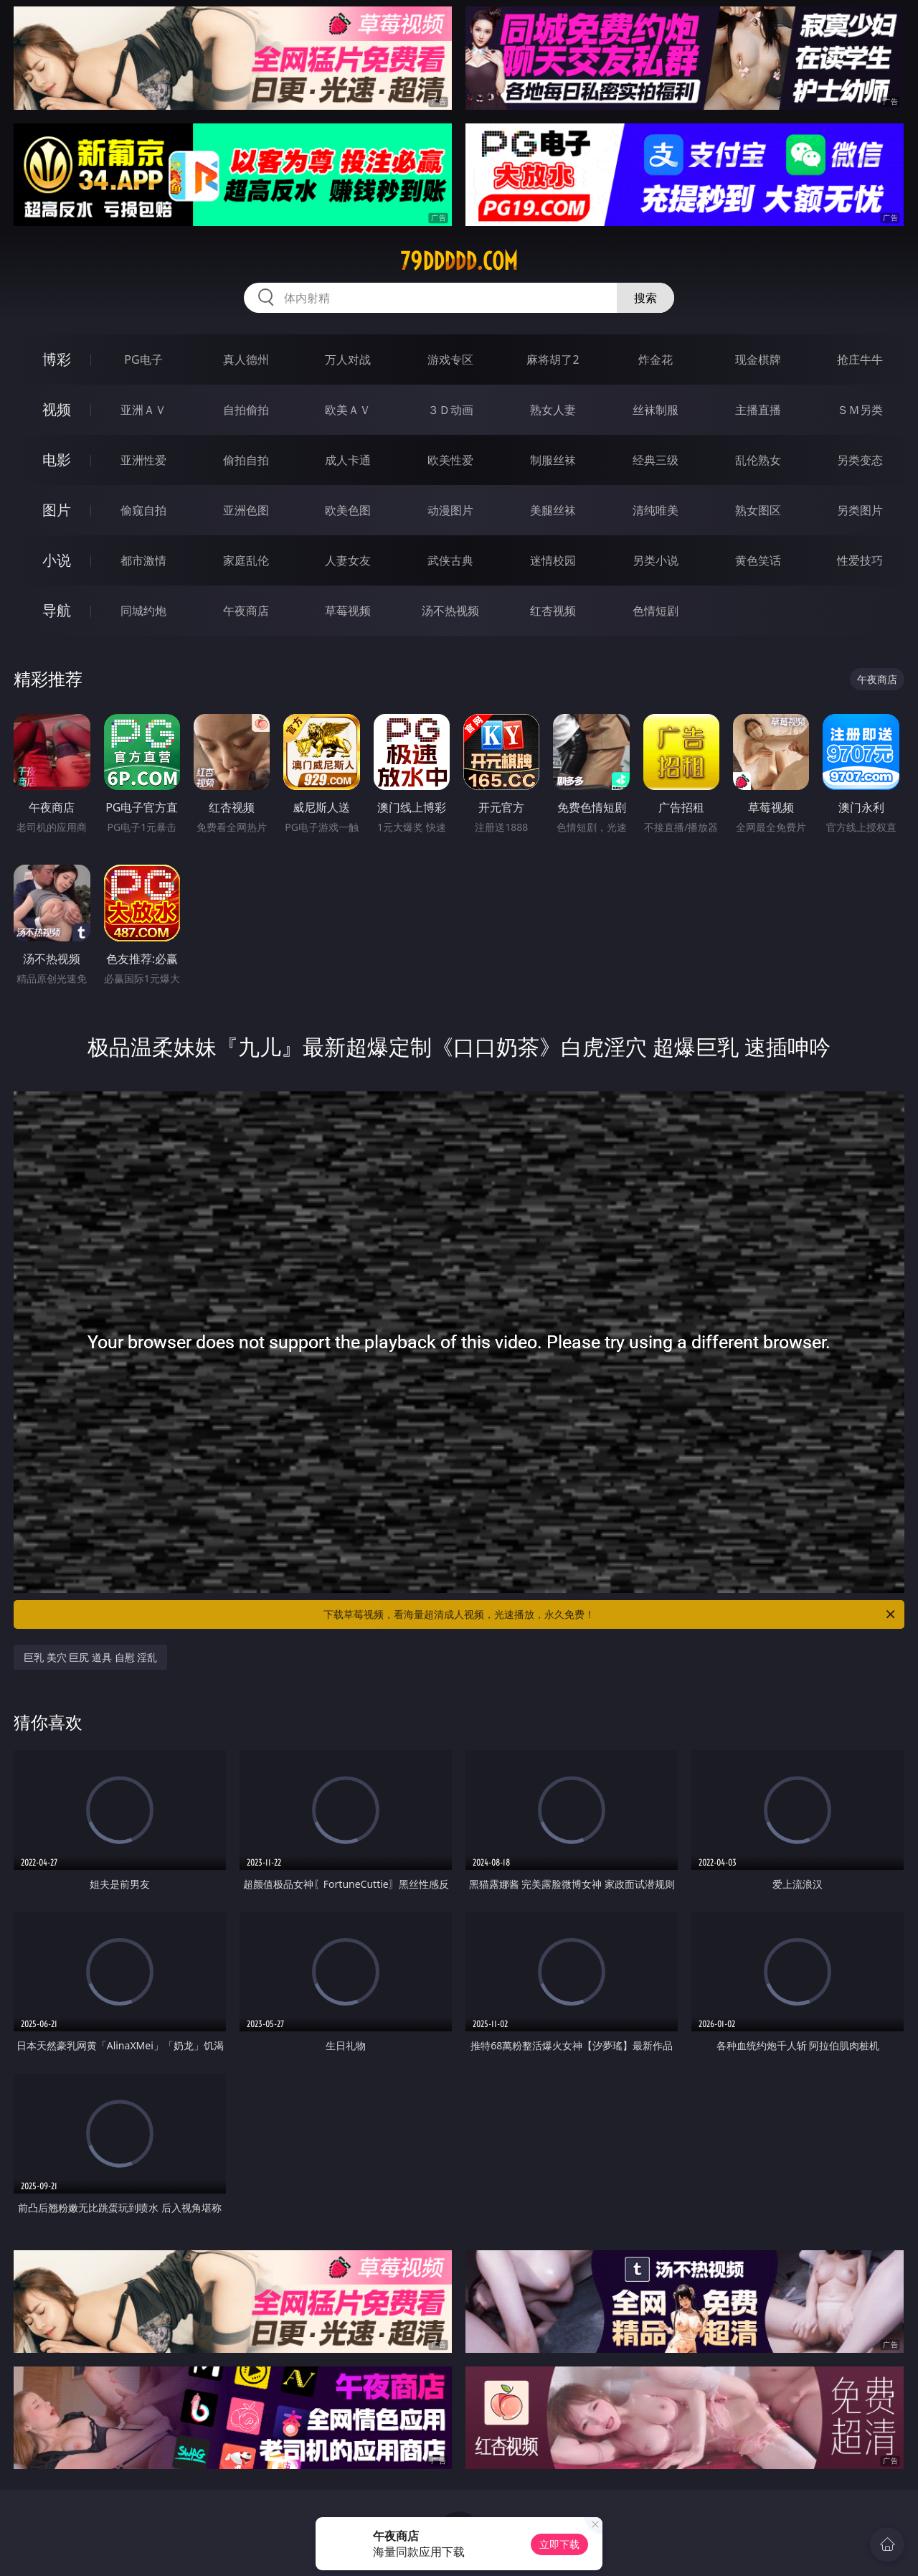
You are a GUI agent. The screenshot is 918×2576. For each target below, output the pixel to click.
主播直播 (758, 410)
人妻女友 (348, 560)
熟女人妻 (553, 410)
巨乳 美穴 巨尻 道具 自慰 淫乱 (90, 1657)
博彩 (56, 359)
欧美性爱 (450, 460)
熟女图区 (758, 510)
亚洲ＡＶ (143, 410)
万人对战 (348, 359)
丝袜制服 (655, 410)
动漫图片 (450, 510)
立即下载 (559, 2544)
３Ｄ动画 (450, 410)
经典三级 (655, 460)
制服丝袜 (553, 460)
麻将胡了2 (552, 359)
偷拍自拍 (246, 460)
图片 (56, 510)
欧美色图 (348, 510)
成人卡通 (348, 460)
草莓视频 (348, 611)
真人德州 (246, 359)
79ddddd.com (459, 261)
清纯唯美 (655, 510)
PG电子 (143, 359)
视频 (56, 409)
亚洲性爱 (143, 460)
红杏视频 (553, 611)
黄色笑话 (758, 560)
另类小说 (655, 560)
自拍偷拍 (246, 410)
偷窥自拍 (143, 510)
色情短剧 (655, 611)
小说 (56, 560)
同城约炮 (143, 611)
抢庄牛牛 (860, 359)
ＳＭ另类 (860, 410)
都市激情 (143, 560)
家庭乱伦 (246, 560)
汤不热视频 (450, 611)
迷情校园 (553, 560)
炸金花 (655, 359)
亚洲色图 (246, 510)
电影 (56, 459)
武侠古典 (450, 560)
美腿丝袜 (553, 510)
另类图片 (860, 510)
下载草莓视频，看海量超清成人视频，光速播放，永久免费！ (610, 1614)
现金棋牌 (758, 359)
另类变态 (860, 460)
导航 (56, 610)
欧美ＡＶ (348, 410)
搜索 (645, 298)
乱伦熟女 (758, 460)
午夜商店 (246, 611)
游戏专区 (450, 359)
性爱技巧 (860, 560)
